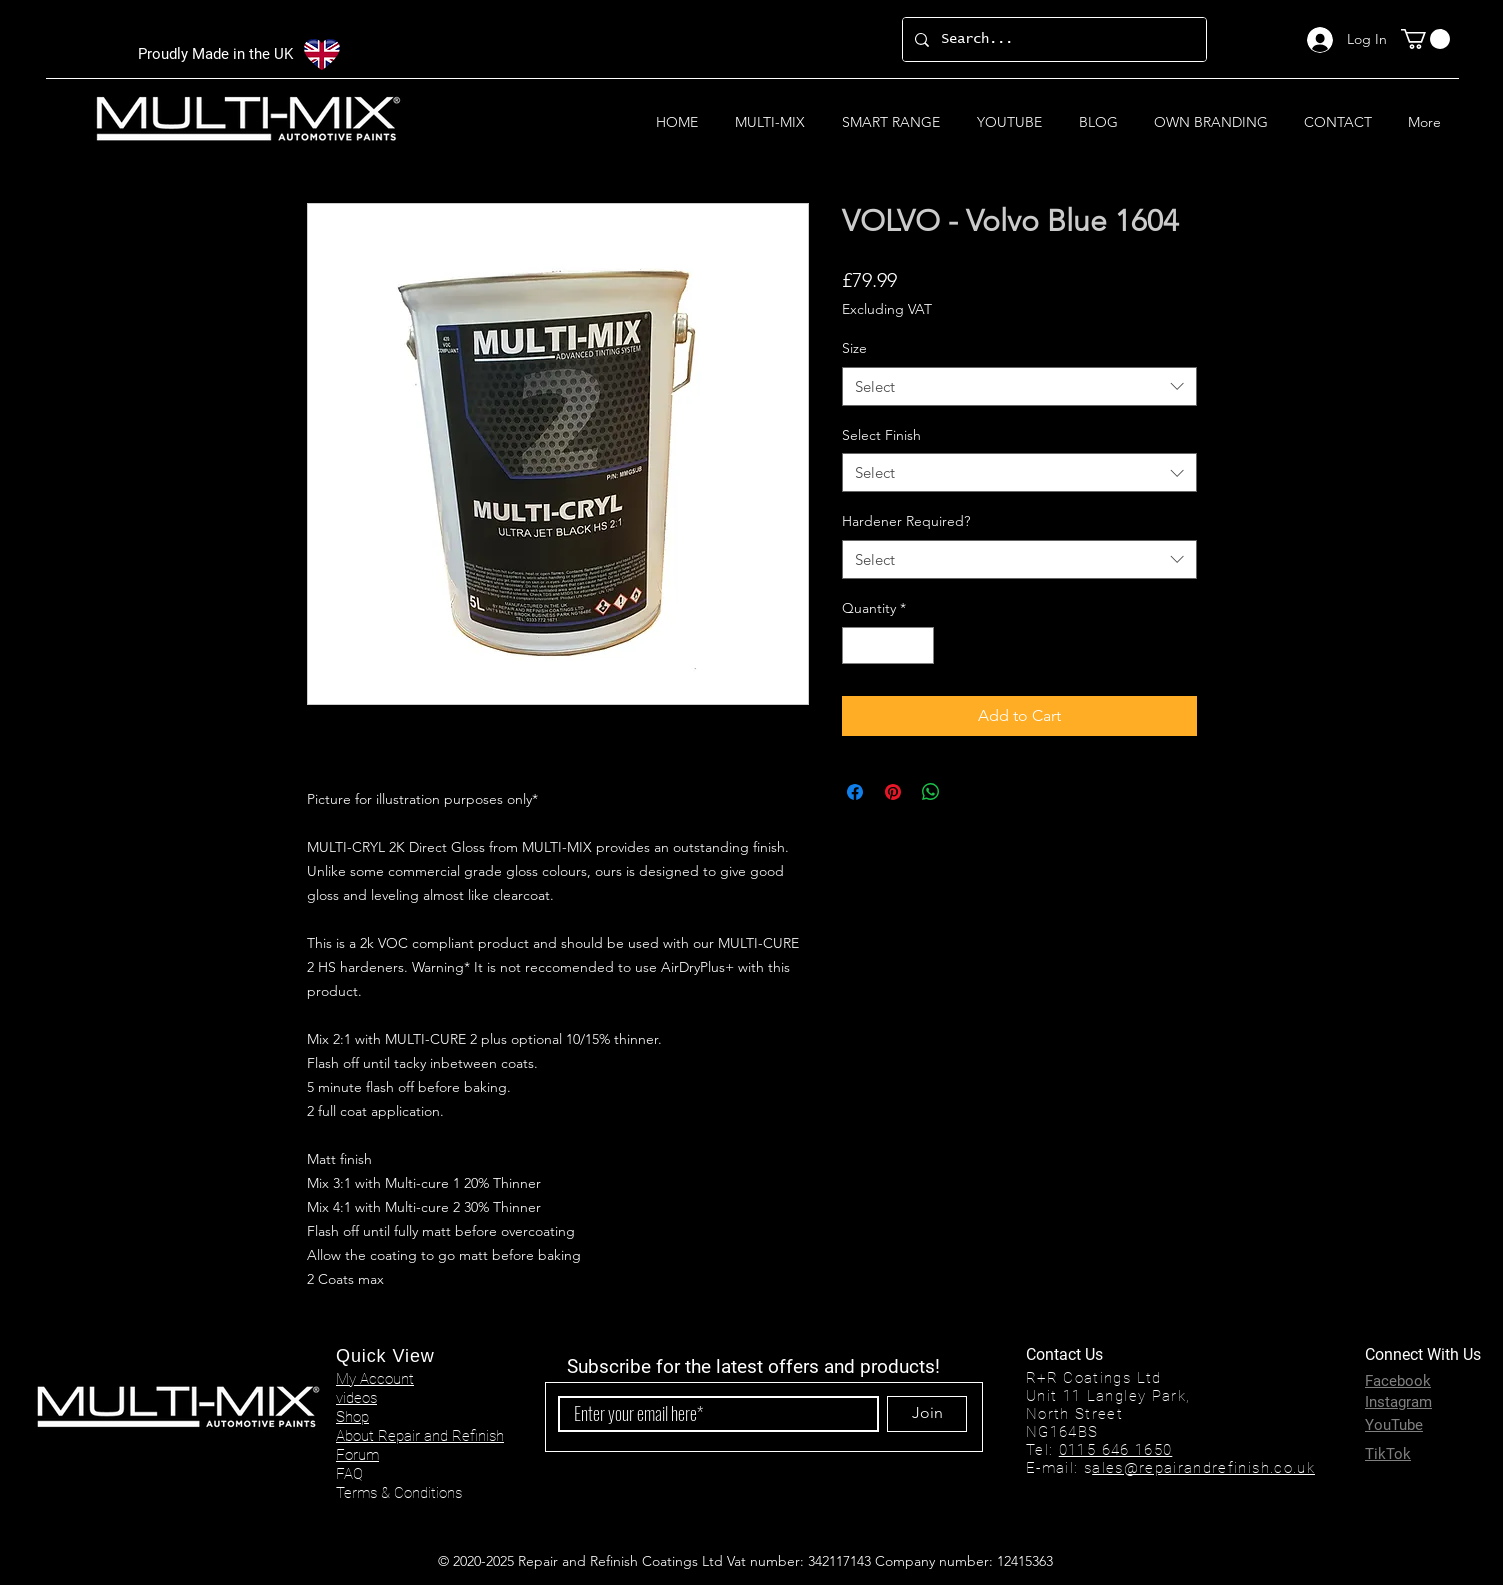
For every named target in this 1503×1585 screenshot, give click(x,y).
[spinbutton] (888, 645)
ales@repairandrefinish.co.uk (1203, 1468)
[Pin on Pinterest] (893, 792)
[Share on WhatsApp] (931, 792)
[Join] (927, 1414)
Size (854, 348)
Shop (352, 1417)
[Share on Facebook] (855, 792)
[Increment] (918, 645)
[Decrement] (857, 645)
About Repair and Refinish (420, 1436)
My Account (375, 1379)
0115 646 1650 (1116, 1450)
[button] (1425, 39)
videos (356, 1398)
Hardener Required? (906, 521)
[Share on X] (969, 792)
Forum (357, 1455)
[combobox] (1019, 386)
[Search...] (1052, 39)
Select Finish (881, 435)
